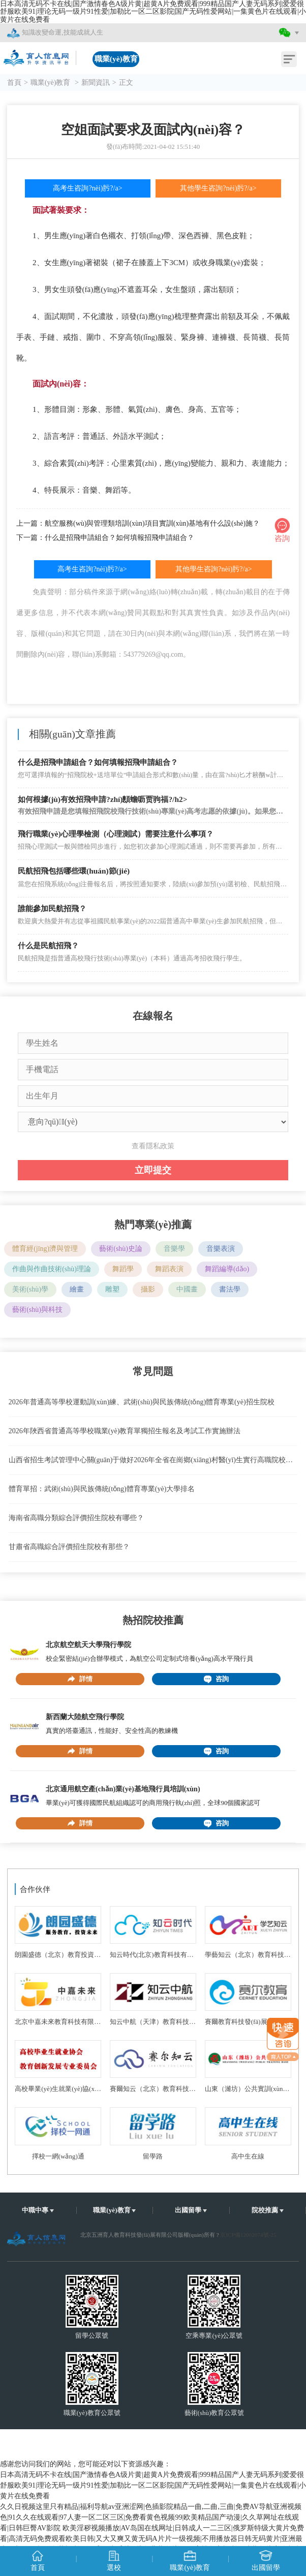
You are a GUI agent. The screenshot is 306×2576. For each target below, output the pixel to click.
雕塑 (112, 1289)
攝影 (148, 1289)
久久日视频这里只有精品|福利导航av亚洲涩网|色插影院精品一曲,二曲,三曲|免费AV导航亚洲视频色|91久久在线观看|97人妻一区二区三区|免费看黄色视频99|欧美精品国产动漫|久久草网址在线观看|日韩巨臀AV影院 (150, 2517)
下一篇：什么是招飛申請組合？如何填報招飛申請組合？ (105, 537)
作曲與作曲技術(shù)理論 (51, 1269)
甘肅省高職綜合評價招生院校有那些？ (69, 1547)
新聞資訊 (95, 82)
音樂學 (174, 1248)
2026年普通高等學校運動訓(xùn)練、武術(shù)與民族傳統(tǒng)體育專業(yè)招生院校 (141, 1402)
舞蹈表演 (169, 1269)
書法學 (229, 1289)
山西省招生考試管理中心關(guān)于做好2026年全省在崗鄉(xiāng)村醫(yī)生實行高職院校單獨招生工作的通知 (153, 1460)
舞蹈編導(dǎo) (227, 1269)
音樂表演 (220, 1248)
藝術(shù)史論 (120, 1248)
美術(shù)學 (30, 1289)
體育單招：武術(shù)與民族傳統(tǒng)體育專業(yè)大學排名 (102, 1489)
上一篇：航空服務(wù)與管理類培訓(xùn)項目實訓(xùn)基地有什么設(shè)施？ (138, 523)
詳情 (80, 1679)
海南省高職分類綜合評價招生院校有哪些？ (76, 1518)
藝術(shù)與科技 (37, 1309)
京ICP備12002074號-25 (248, 2235)
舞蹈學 (123, 1269)
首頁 (14, 82)
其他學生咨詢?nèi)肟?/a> (218, 188)
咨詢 (216, 1679)
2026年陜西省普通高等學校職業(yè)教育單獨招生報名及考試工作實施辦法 (125, 1431)
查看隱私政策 (153, 1146)
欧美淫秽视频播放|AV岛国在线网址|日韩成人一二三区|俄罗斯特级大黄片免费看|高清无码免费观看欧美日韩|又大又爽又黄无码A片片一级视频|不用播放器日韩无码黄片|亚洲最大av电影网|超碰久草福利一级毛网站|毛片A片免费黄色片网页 (152, 2538)
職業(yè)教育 (51, 82)
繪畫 (77, 1289)
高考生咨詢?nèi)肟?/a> (87, 188)
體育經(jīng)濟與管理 (45, 1248)
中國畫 (187, 1289)
